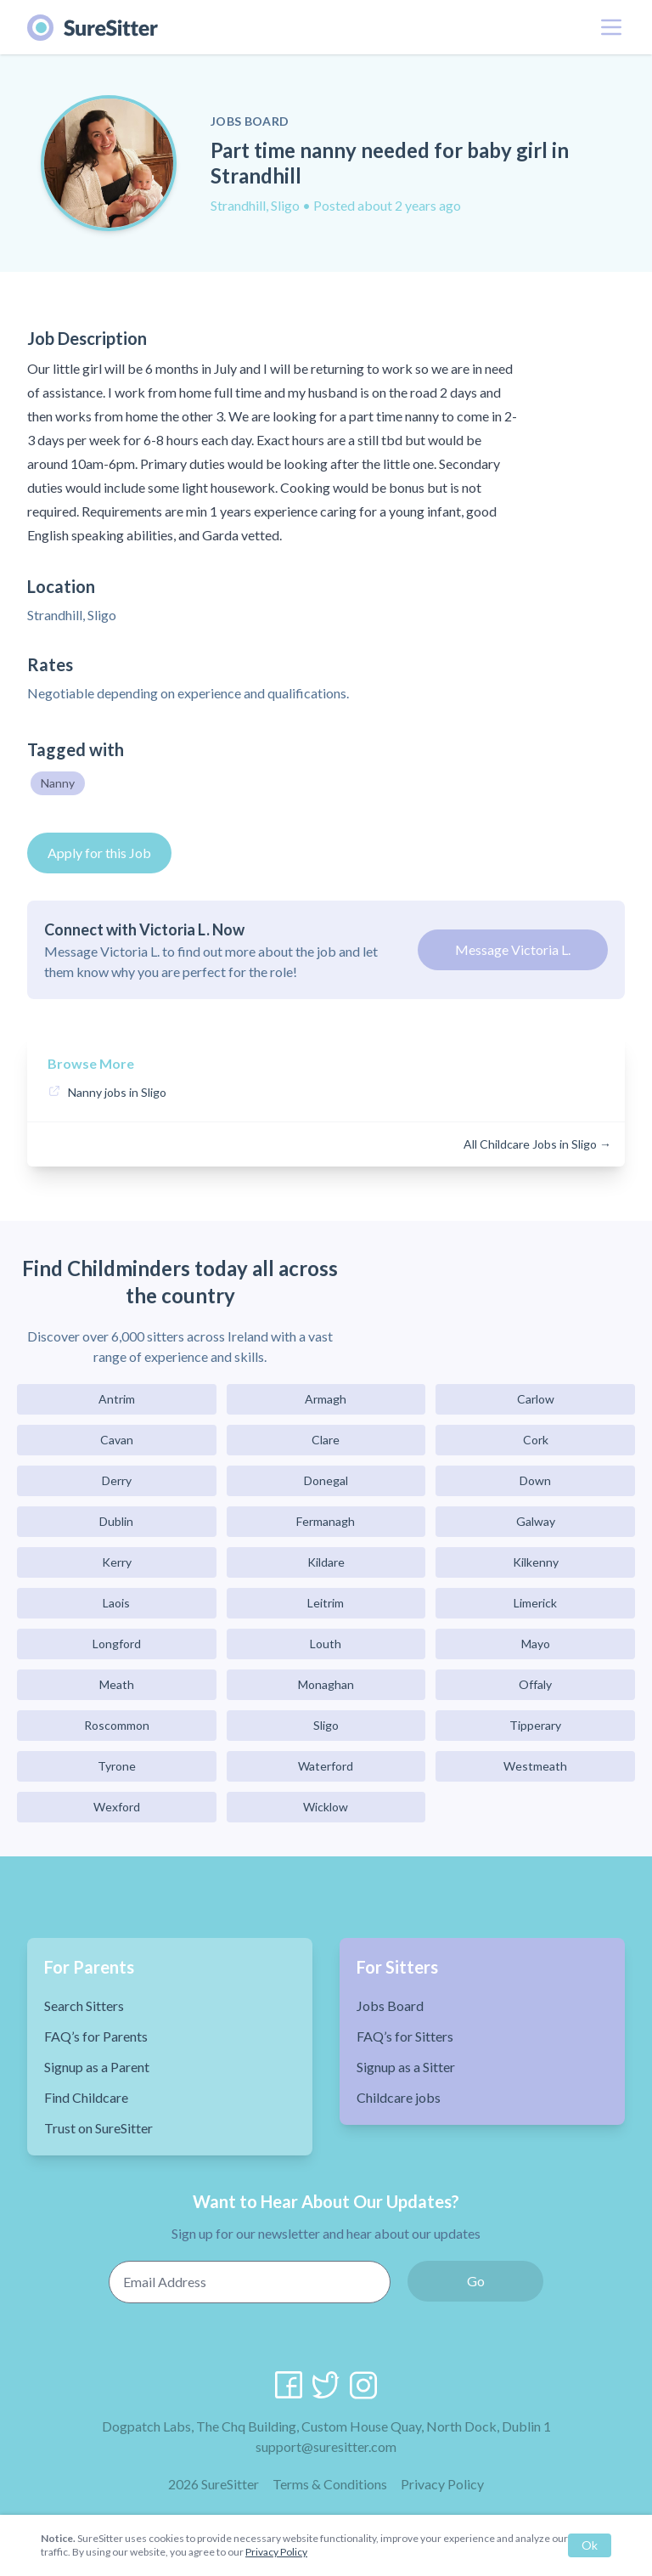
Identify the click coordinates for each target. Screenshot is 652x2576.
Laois (116, 1603)
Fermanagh (325, 1521)
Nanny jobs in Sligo (117, 1092)
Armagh (325, 1399)
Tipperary (535, 1725)
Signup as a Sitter (406, 2067)
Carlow (535, 1399)
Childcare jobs (399, 2097)
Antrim (116, 1399)
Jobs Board (390, 2005)
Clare (326, 1439)
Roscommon (116, 1725)
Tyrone (117, 1766)
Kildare (326, 1562)
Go (476, 2281)
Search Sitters (84, 2005)
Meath (116, 1684)
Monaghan (326, 1684)
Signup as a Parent (96, 2067)
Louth (325, 1643)
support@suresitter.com (326, 2446)
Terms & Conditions (330, 2484)
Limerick (535, 1603)
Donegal (326, 1480)
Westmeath (535, 1766)
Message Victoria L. (512, 949)
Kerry (117, 1562)
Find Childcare (86, 2097)
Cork (535, 1439)
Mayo (535, 1643)
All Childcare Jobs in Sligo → (537, 1144)
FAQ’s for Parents (96, 2036)
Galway (535, 1521)
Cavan (116, 1439)
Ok (590, 2545)
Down (535, 1480)
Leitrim (325, 1603)
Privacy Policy (442, 2484)
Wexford (116, 1806)
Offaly (535, 1684)
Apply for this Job (99, 853)
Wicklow (325, 1806)
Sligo (326, 1725)
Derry (117, 1480)
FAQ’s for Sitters (405, 2036)
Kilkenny (536, 1562)
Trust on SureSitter (98, 2128)
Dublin (116, 1521)
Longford (117, 1643)
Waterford (325, 1766)
